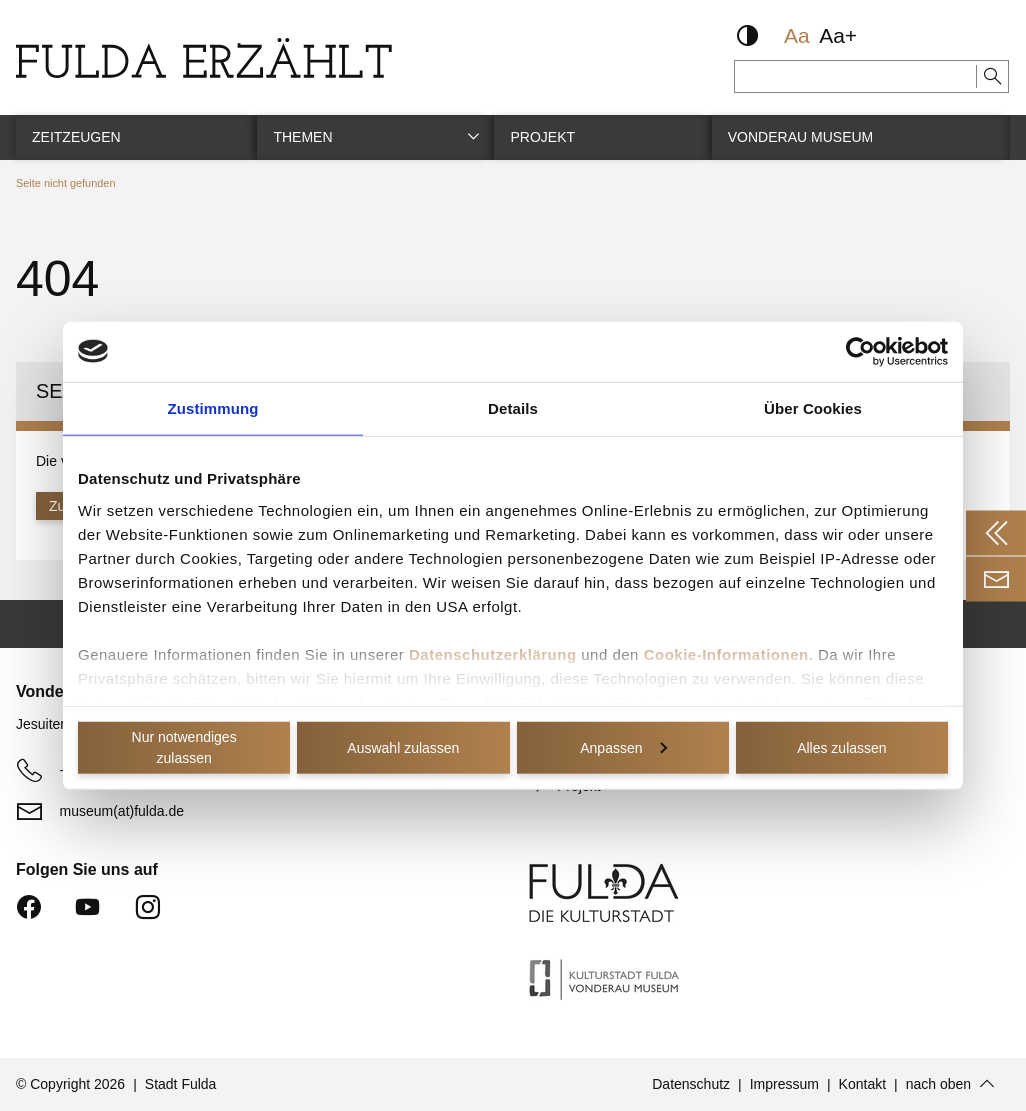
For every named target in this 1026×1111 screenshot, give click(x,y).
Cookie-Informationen (726, 653)
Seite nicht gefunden (65, 183)
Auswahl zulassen (403, 747)
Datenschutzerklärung (493, 653)
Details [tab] (513, 407)
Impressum (784, 1084)
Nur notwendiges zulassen (184, 747)
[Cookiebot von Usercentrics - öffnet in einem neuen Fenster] (860, 351)
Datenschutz (691, 1084)
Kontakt (862, 1084)
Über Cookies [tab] (813, 407)
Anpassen (623, 747)
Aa (797, 35)
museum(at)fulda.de (122, 810)
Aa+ (838, 35)
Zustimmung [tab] (213, 407)
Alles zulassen (842, 747)
